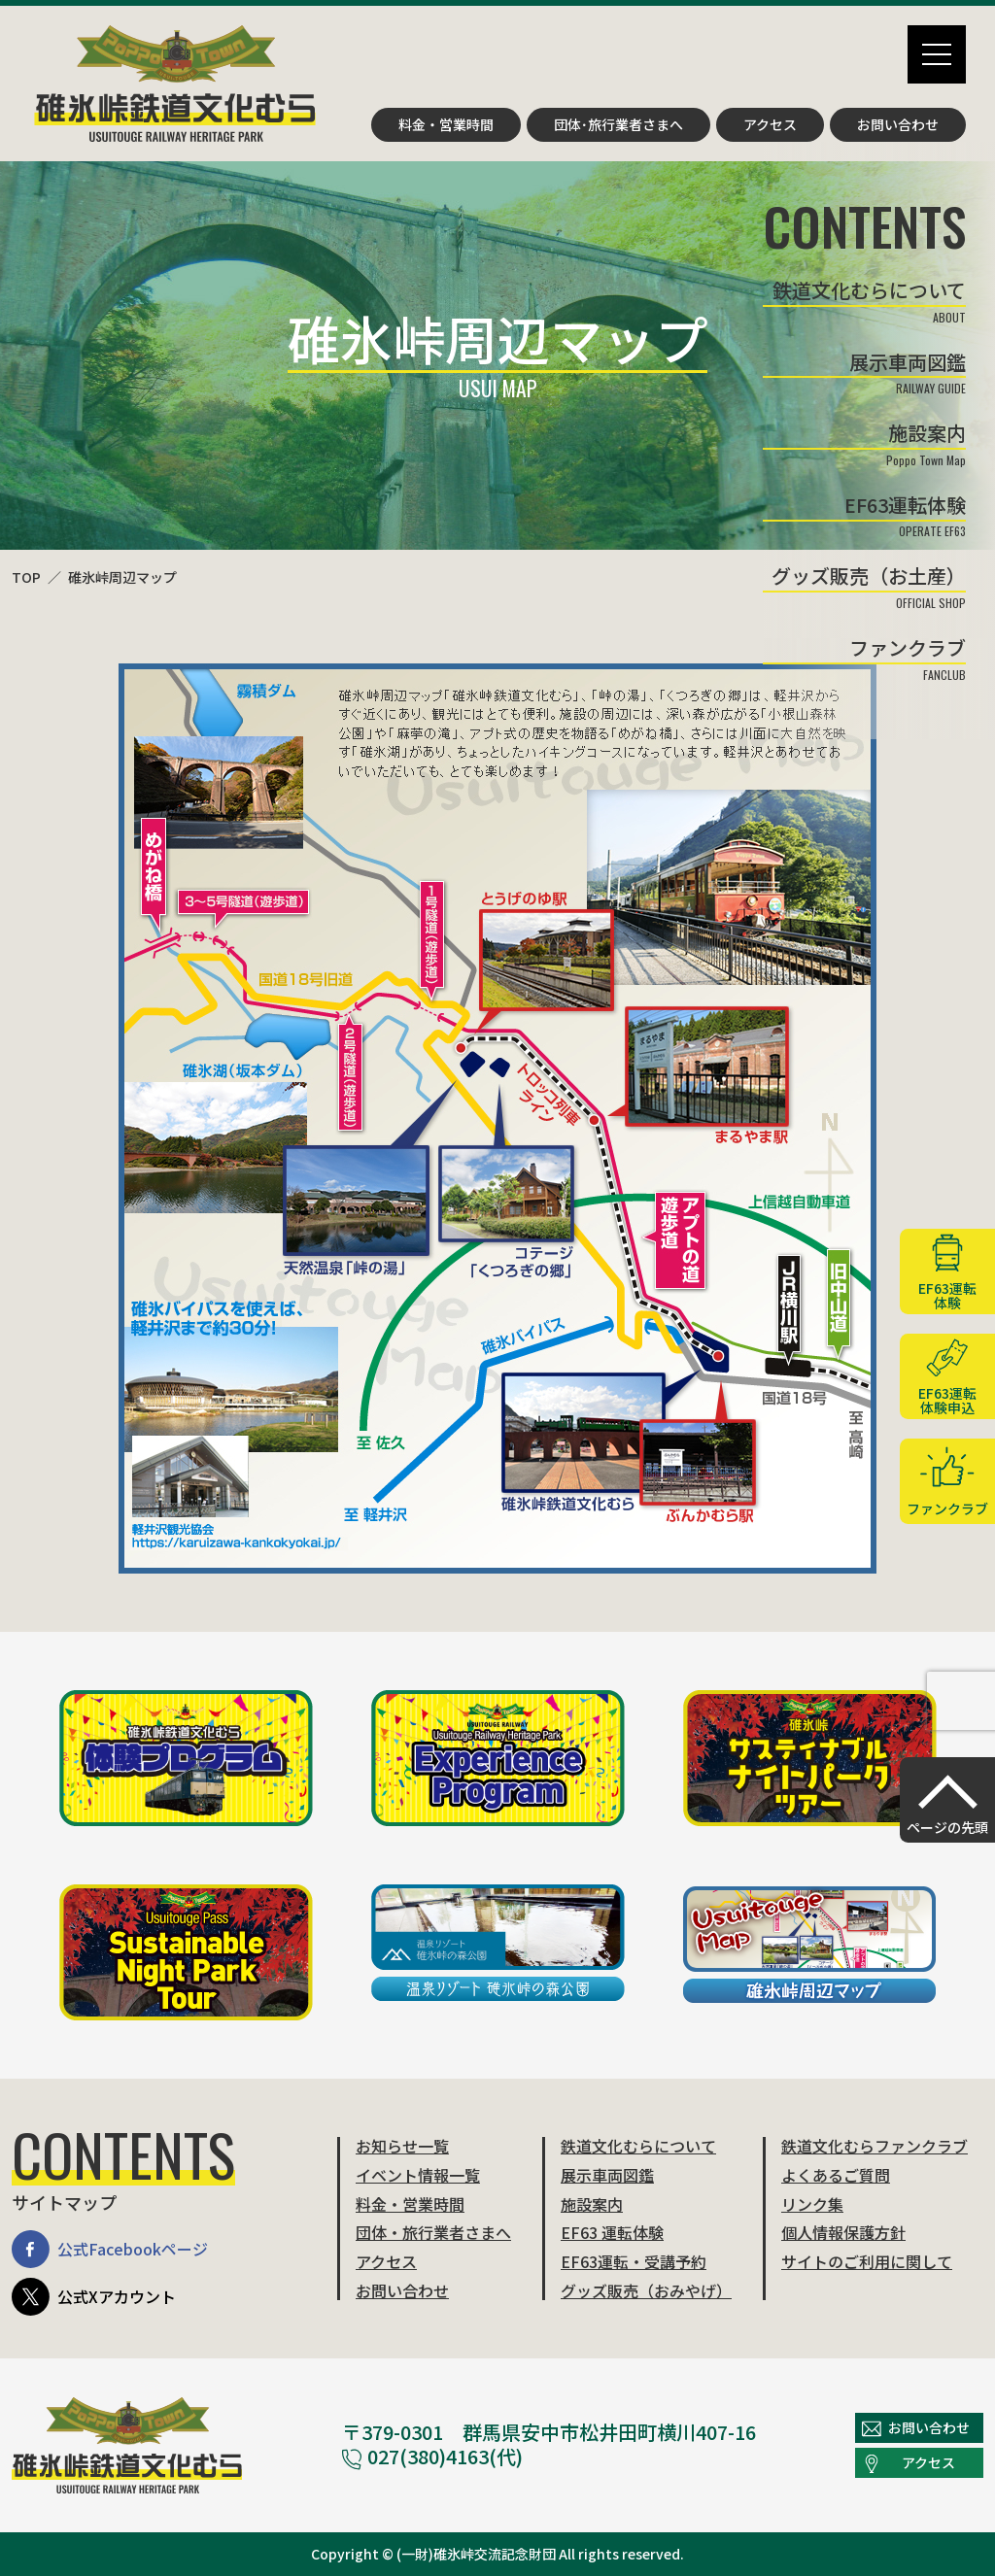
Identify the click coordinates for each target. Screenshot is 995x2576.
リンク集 (812, 2204)
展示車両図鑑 (607, 2174)
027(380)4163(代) (432, 2456)
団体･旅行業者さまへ (618, 124)
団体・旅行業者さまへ (433, 2232)
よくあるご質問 (835, 2174)
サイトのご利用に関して (866, 2261)
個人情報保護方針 (843, 2232)
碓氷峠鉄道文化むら (175, 83)
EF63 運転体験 (612, 2232)
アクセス (770, 124)
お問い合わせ (898, 124)
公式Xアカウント (94, 2297)
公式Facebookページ (110, 2249)
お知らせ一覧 (402, 2145)
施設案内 (592, 2204)
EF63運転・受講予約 (633, 2261)
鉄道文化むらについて (638, 2145)
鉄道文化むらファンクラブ (874, 2145)
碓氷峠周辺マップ (122, 577)
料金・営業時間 (446, 124)
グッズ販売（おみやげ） (646, 2290)
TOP (26, 577)
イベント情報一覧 (418, 2174)
